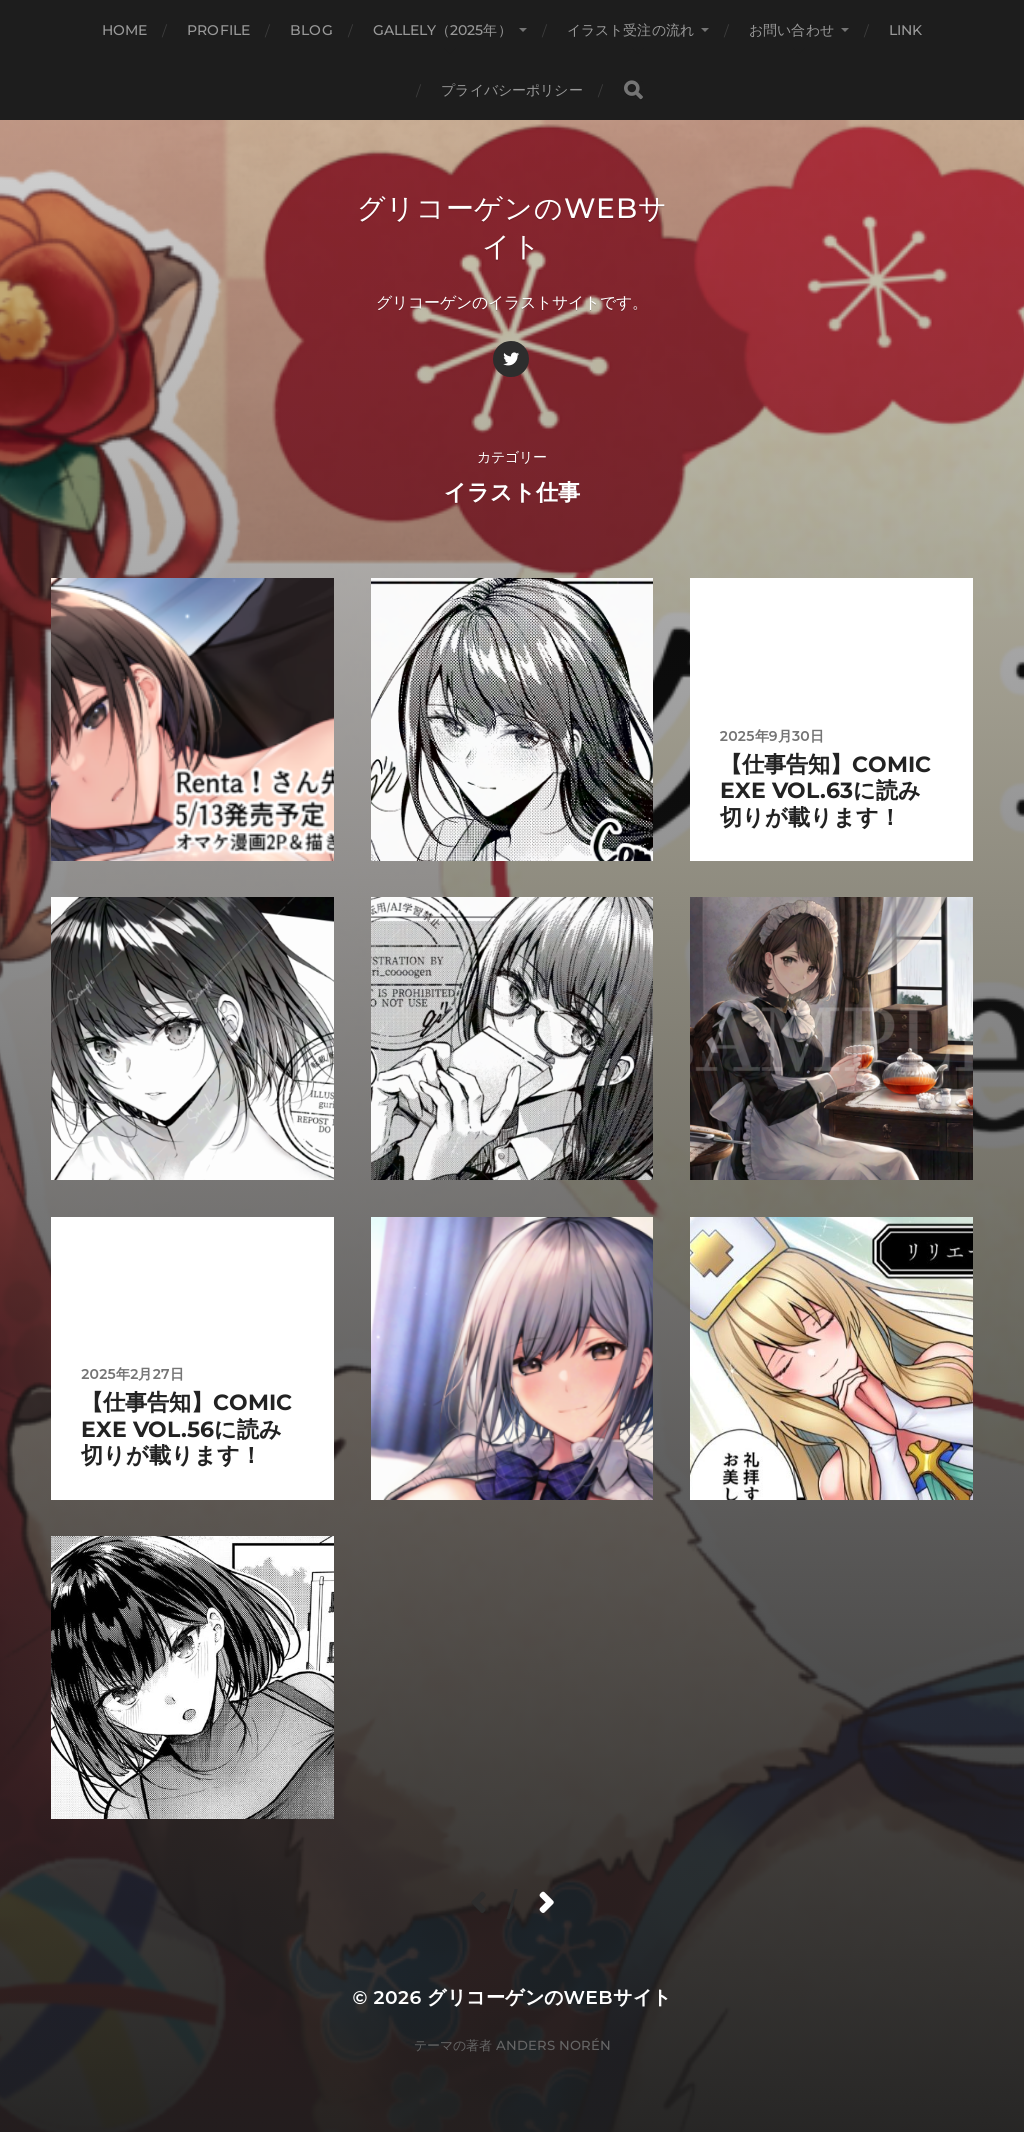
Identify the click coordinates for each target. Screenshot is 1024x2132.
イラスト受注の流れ (630, 30)
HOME (125, 30)
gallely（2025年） (442, 30)
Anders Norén (553, 2045)
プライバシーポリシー (511, 90)
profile (218, 30)
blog (311, 30)
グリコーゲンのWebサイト (549, 1997)
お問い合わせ (791, 30)
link (906, 30)
